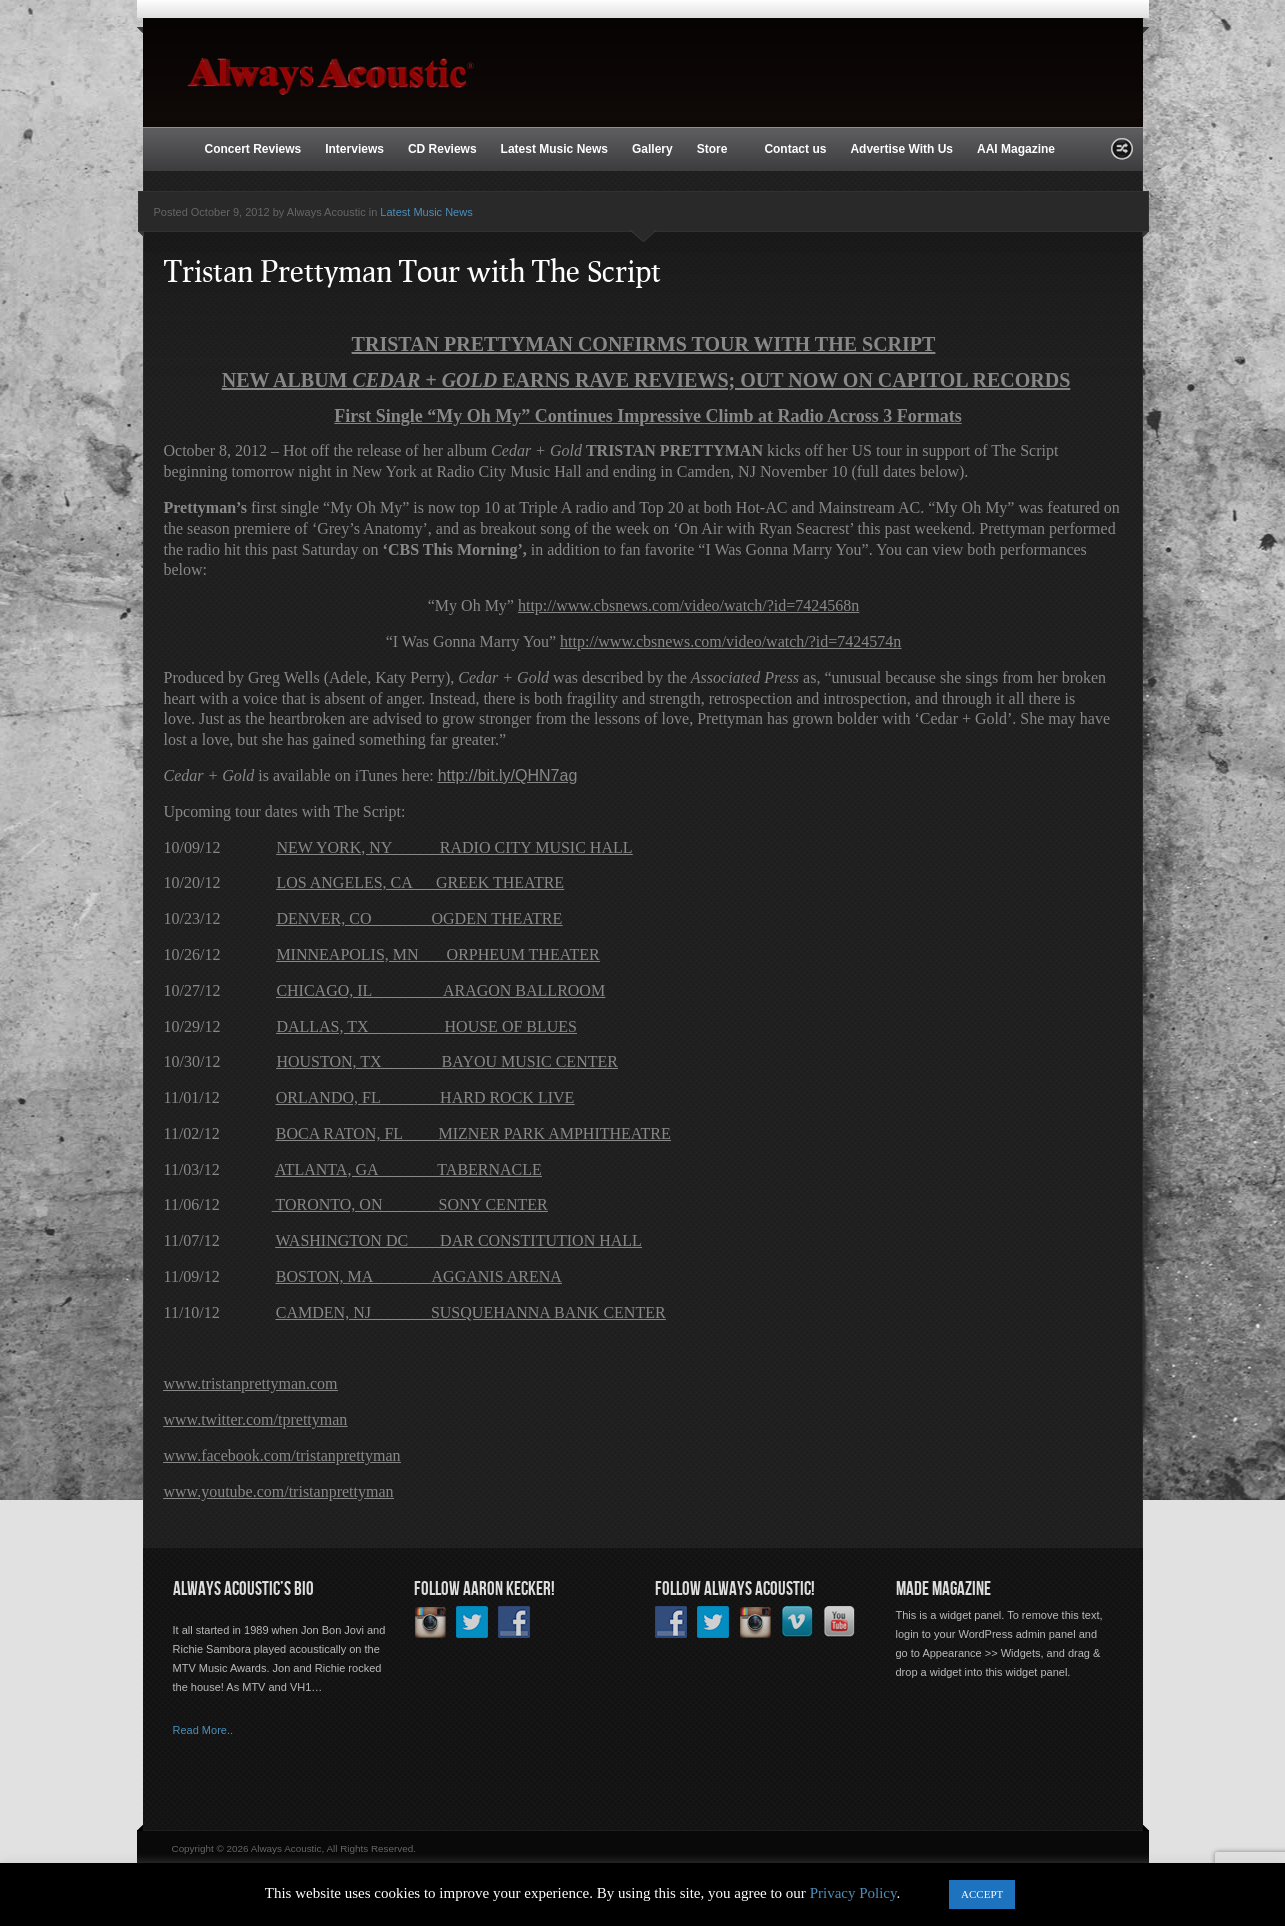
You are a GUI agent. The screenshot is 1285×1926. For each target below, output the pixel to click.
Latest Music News (554, 149)
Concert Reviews (253, 149)
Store (714, 150)
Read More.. (203, 1730)
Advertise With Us (901, 149)
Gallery (652, 149)
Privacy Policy (853, 1893)
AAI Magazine (1016, 149)
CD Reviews (442, 149)
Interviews (354, 149)
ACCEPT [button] (982, 1894)
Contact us (795, 149)
